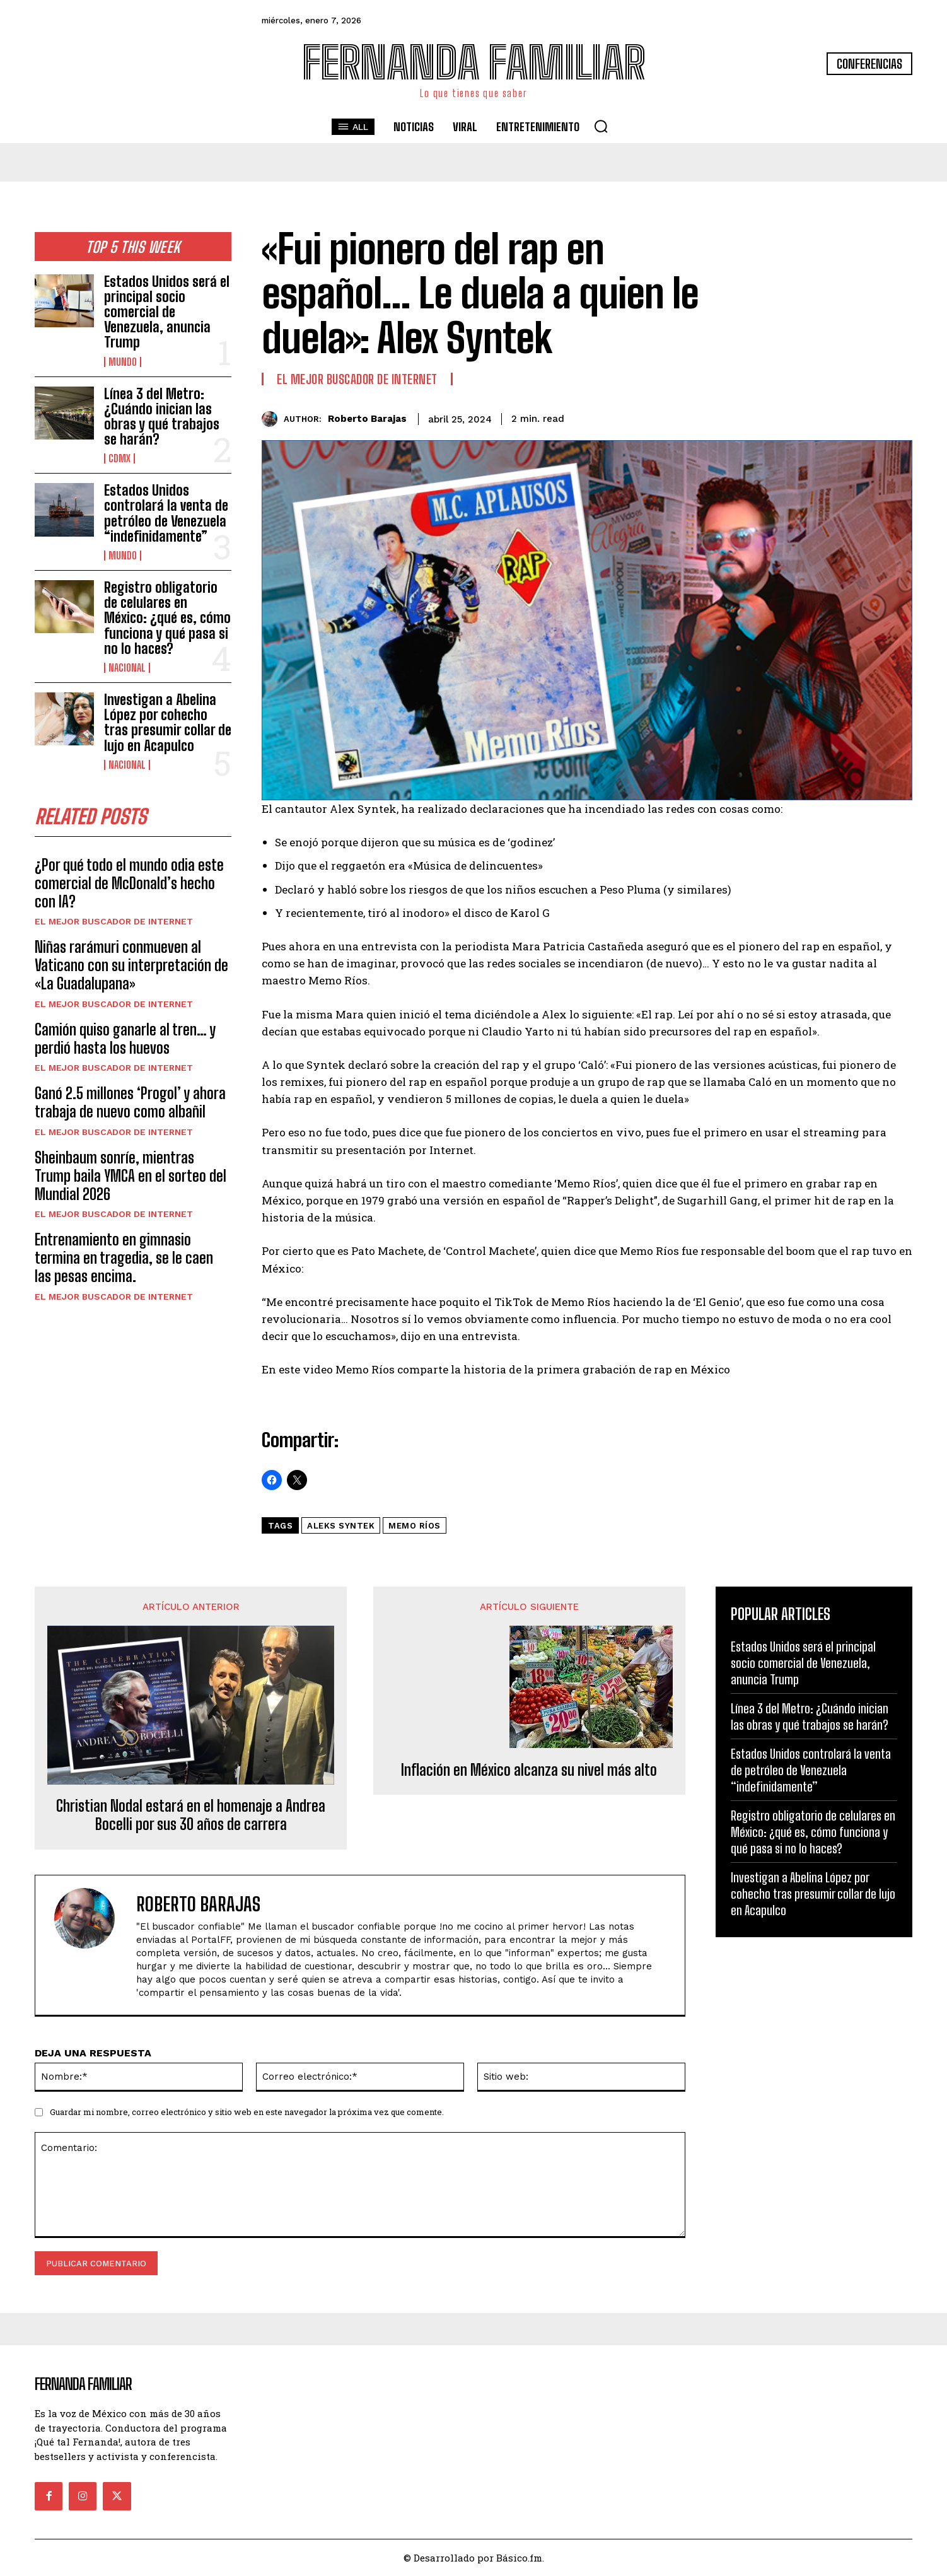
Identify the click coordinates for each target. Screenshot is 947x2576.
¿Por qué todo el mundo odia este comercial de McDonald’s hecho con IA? (129, 883)
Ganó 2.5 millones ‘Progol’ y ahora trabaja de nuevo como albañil (130, 1102)
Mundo (122, 362)
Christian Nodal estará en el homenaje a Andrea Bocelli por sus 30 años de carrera (190, 1815)
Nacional (127, 668)
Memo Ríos (414, 1525)
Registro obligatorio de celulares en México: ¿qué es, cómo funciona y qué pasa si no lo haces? (167, 618)
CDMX (119, 458)
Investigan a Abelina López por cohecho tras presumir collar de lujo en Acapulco (167, 722)
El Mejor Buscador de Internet (114, 921)
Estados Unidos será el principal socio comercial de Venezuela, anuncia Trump (166, 312)
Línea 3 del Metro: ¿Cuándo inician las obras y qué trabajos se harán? (161, 416)
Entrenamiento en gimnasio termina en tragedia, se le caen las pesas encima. (124, 1257)
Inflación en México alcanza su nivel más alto (529, 1770)
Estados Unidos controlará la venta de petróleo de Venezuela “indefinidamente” (166, 513)
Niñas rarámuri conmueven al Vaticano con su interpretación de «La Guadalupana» (131, 965)
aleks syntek (341, 1525)
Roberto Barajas (367, 418)
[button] (601, 126)
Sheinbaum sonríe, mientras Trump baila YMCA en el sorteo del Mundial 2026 (130, 1175)
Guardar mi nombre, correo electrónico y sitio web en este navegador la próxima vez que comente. (247, 2112)
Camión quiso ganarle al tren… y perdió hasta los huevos (125, 1038)
